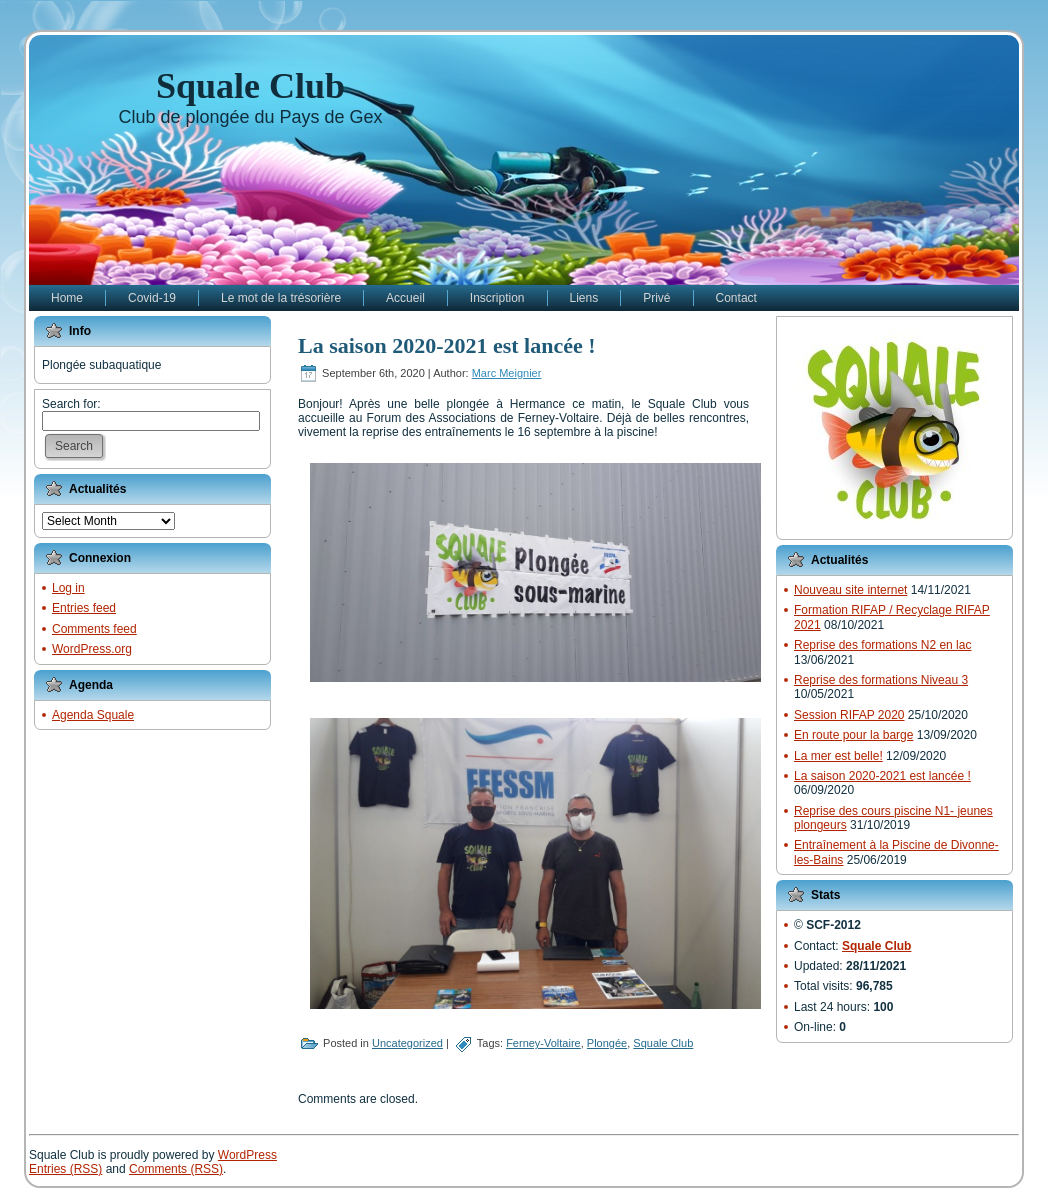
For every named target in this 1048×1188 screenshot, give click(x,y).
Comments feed (94, 629)
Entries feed (84, 608)
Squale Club (250, 86)
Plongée (607, 1043)
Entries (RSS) (65, 1169)
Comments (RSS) (176, 1169)
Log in (68, 588)
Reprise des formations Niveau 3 (881, 680)
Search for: (71, 404)
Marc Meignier (507, 373)
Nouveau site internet (850, 590)
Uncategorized (407, 1043)
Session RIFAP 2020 (849, 715)
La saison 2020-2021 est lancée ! (447, 345)
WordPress (247, 1155)
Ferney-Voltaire (543, 1043)
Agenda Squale (93, 715)
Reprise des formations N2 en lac (882, 645)
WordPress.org (92, 649)
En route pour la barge (853, 735)
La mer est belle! (838, 756)
